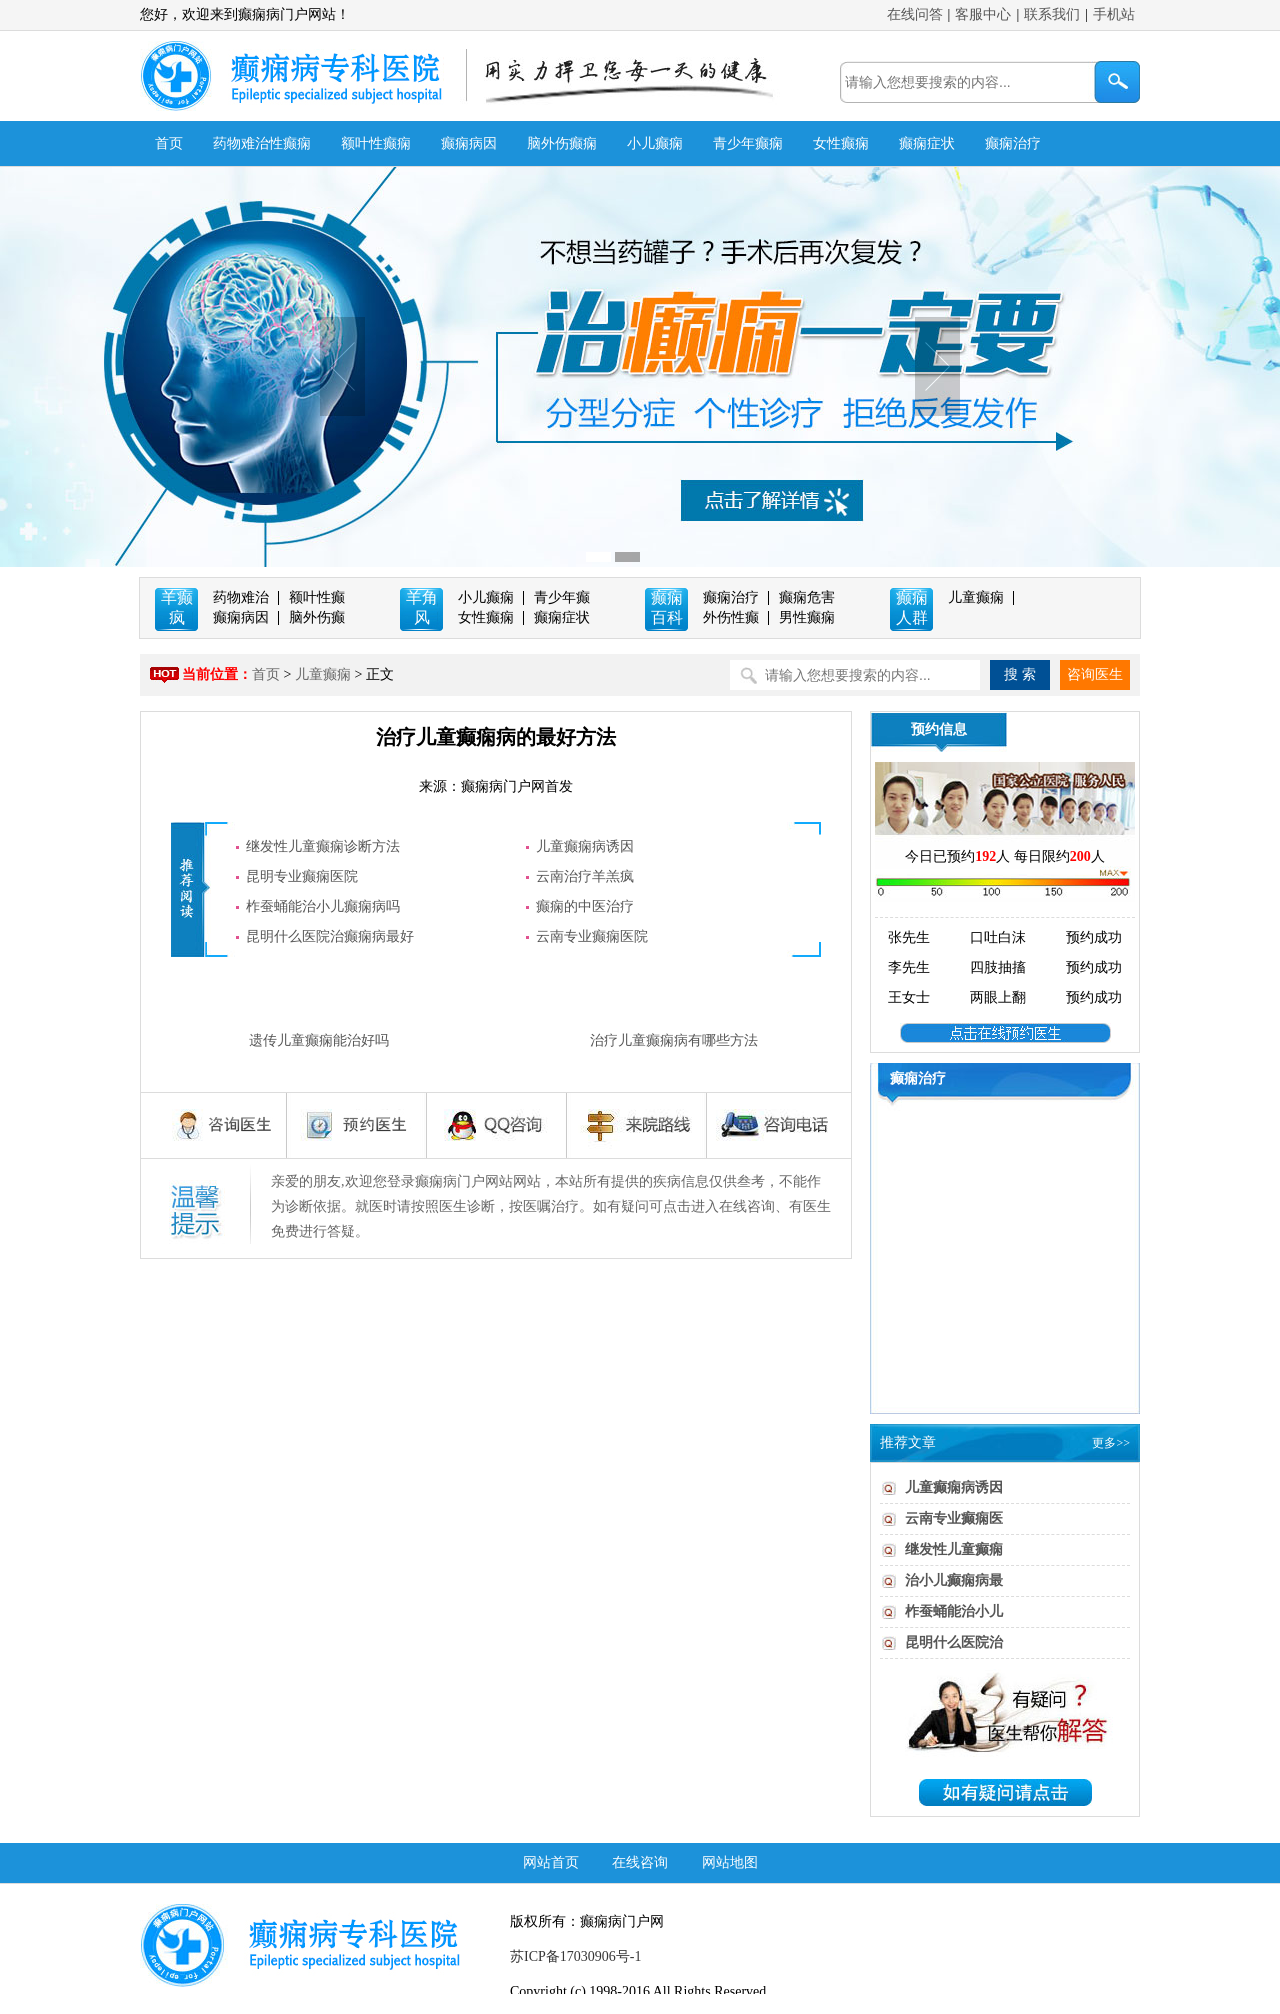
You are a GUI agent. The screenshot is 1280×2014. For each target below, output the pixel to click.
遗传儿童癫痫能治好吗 (319, 1040)
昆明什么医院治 (954, 1642)
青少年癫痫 (748, 143)
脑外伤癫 (317, 617)
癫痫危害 (807, 597)
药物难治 (241, 597)
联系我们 (1052, 14)
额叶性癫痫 (376, 143)
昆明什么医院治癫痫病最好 (330, 936)
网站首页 (551, 1862)
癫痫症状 (927, 143)
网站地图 (730, 1862)
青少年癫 (562, 597)
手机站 (1114, 14)
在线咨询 (640, 1862)
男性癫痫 (807, 617)
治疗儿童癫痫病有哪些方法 (674, 1040)
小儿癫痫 (655, 143)
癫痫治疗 (1013, 143)
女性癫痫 (841, 143)
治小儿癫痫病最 (954, 1580)
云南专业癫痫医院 (592, 936)
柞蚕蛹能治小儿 (954, 1611)
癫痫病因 (469, 143)
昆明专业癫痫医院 (302, 876)
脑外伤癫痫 (562, 143)
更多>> (1111, 1443)
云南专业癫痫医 (954, 1518)
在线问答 (915, 14)
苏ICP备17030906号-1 (575, 1956)
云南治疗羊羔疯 (585, 876)
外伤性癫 (731, 617)
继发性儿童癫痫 (954, 1549)
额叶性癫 (317, 597)
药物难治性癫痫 (262, 143)
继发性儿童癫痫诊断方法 (323, 846)
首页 (169, 143)
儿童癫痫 (976, 597)
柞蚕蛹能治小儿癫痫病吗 (323, 906)
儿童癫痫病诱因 (585, 846)
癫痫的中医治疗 (585, 906)
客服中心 (983, 14)
